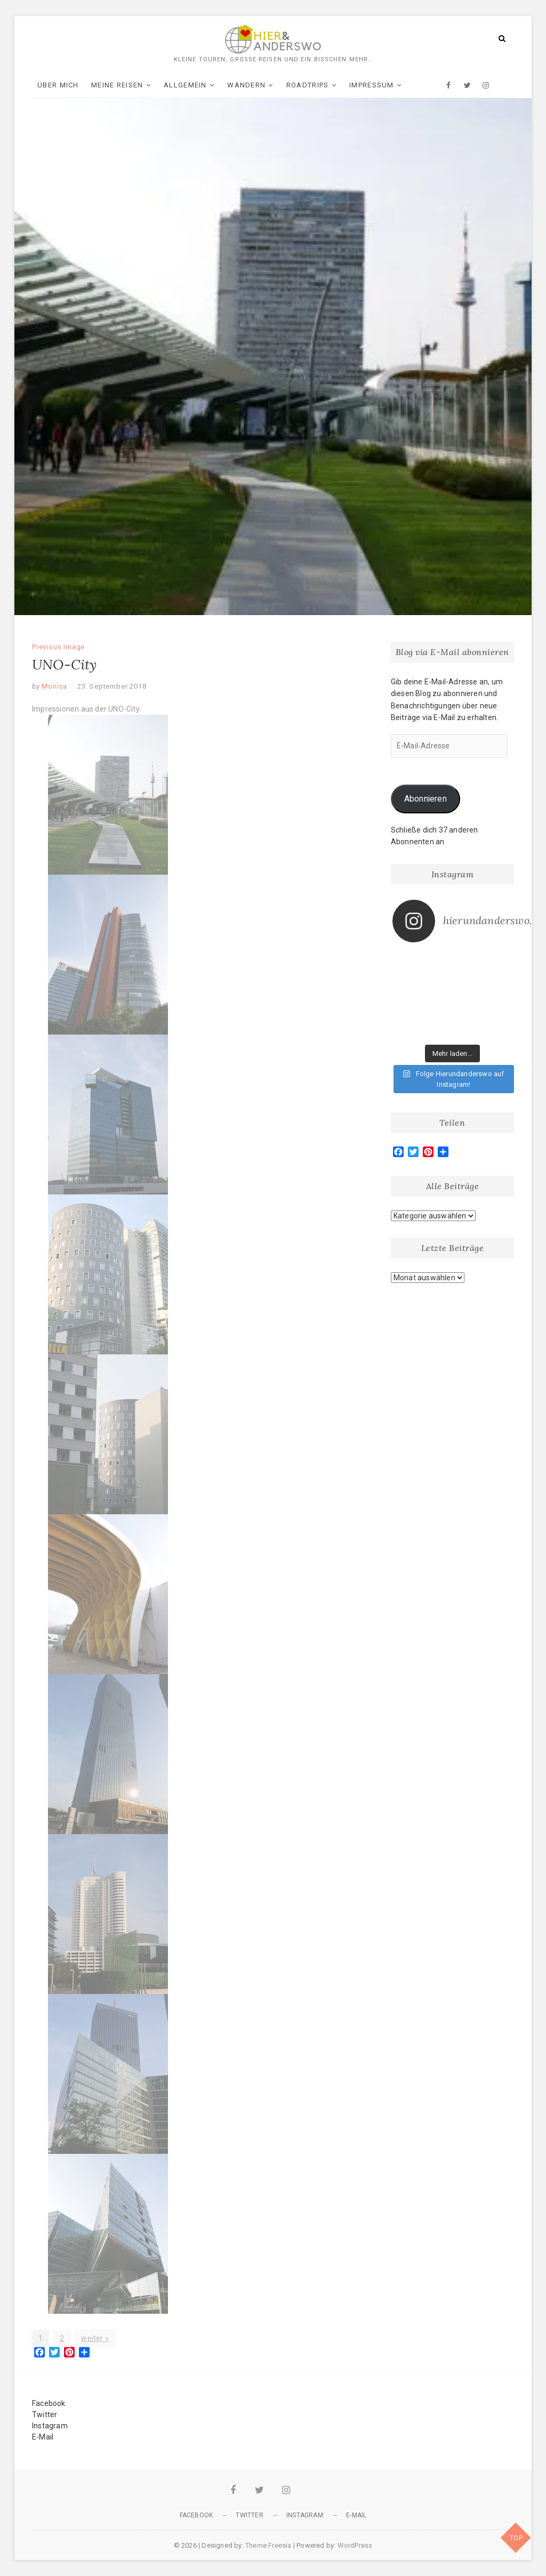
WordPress (355, 2545)
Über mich (58, 85)
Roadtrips (307, 85)
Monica (54, 686)
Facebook (49, 2403)
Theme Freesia (268, 2545)
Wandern (246, 85)
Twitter (44, 2414)
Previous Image (58, 647)
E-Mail (42, 2437)
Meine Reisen (117, 85)
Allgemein (185, 85)
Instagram (50, 2425)
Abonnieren (425, 799)
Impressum (371, 85)
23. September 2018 (111, 686)
